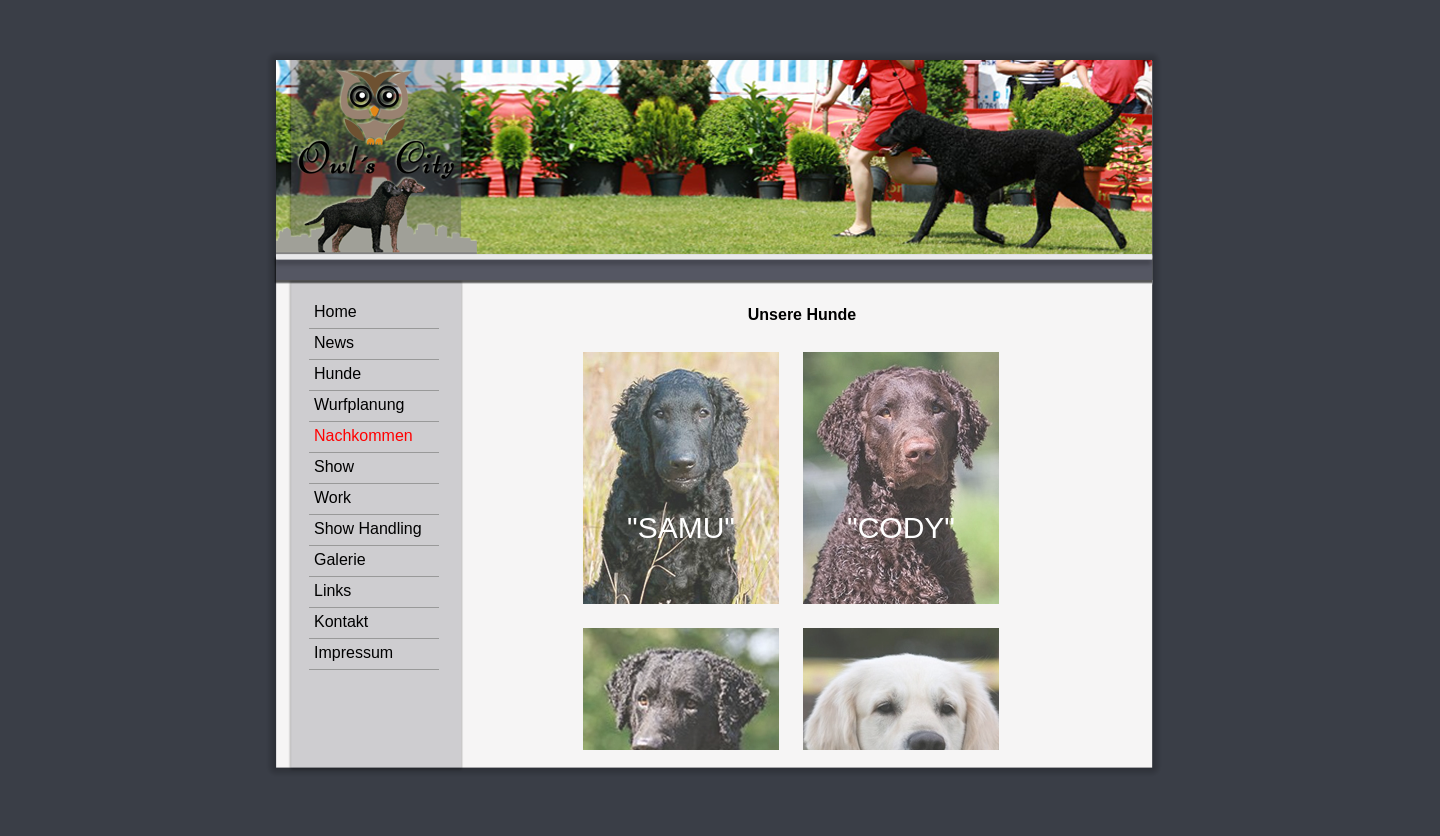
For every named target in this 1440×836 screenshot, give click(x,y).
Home (335, 311)
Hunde (337, 373)
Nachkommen (363, 435)
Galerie (340, 559)
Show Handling (368, 528)
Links (332, 590)
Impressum (353, 652)
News (334, 342)
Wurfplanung (359, 404)
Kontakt (341, 621)
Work (332, 497)
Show (334, 466)
